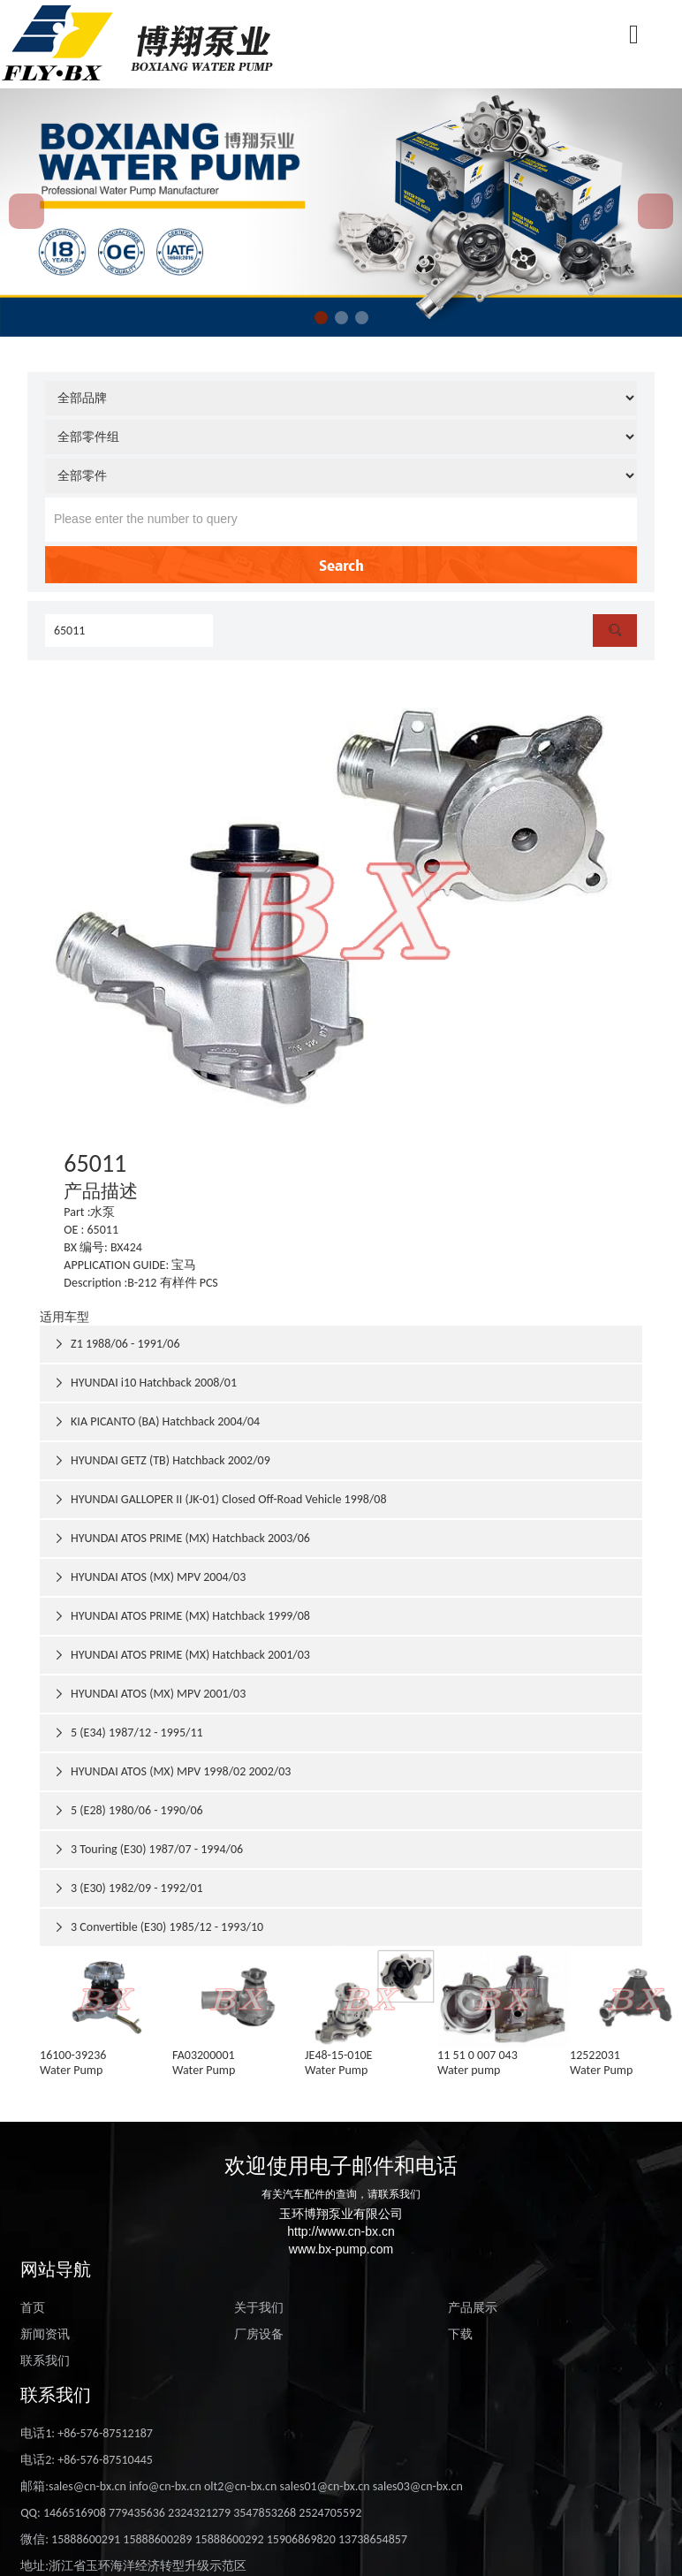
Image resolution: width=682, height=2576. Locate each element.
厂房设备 (259, 2334)
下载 (460, 2334)
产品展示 (472, 2307)
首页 (32, 2307)
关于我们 (259, 2307)
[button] (321, 317)
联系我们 (45, 2360)
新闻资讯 (45, 2334)
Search (341, 564)
